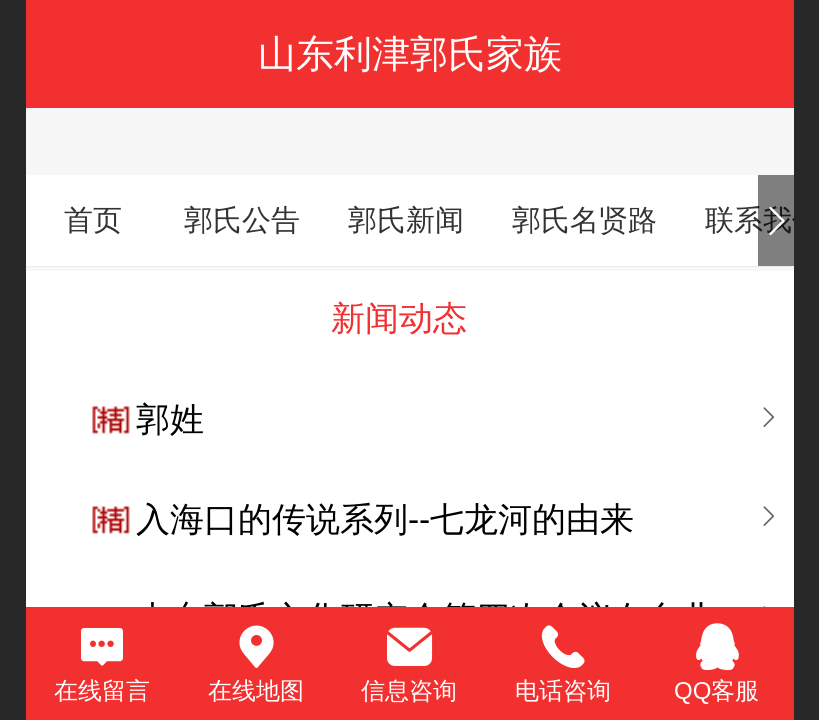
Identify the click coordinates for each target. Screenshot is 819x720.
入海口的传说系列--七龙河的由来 (385, 519)
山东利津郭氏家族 (410, 53)
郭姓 (170, 419)
